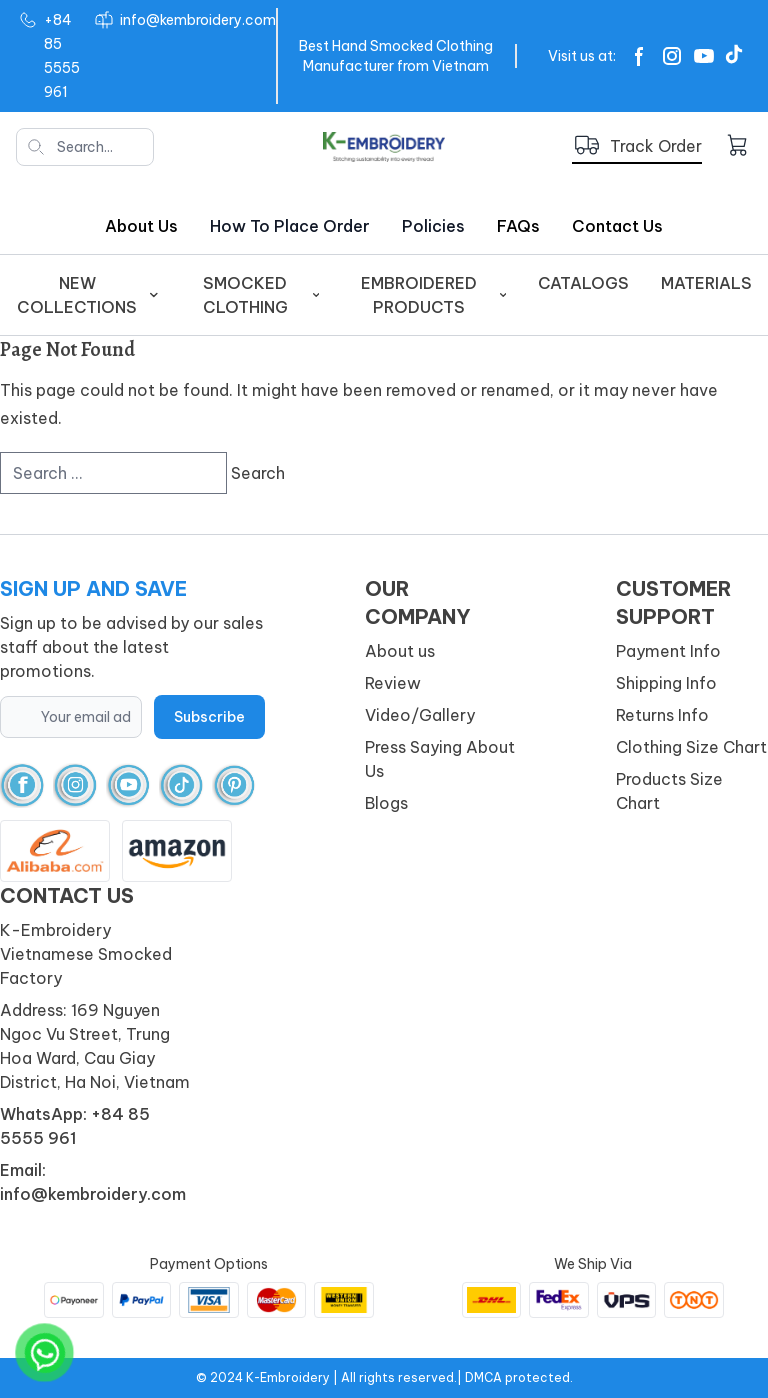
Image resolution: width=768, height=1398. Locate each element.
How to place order (290, 226)
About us (141, 226)
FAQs (518, 226)
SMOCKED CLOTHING (261, 295)
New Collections (87, 295)
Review (393, 683)
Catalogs (583, 283)
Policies (433, 226)
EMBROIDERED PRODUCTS (433, 295)
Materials (706, 283)
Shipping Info (666, 683)
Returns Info (662, 715)
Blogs (386, 803)
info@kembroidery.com (198, 20)
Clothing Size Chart (691, 747)
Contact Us (617, 226)
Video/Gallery (420, 715)
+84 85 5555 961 (62, 56)
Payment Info (668, 651)
